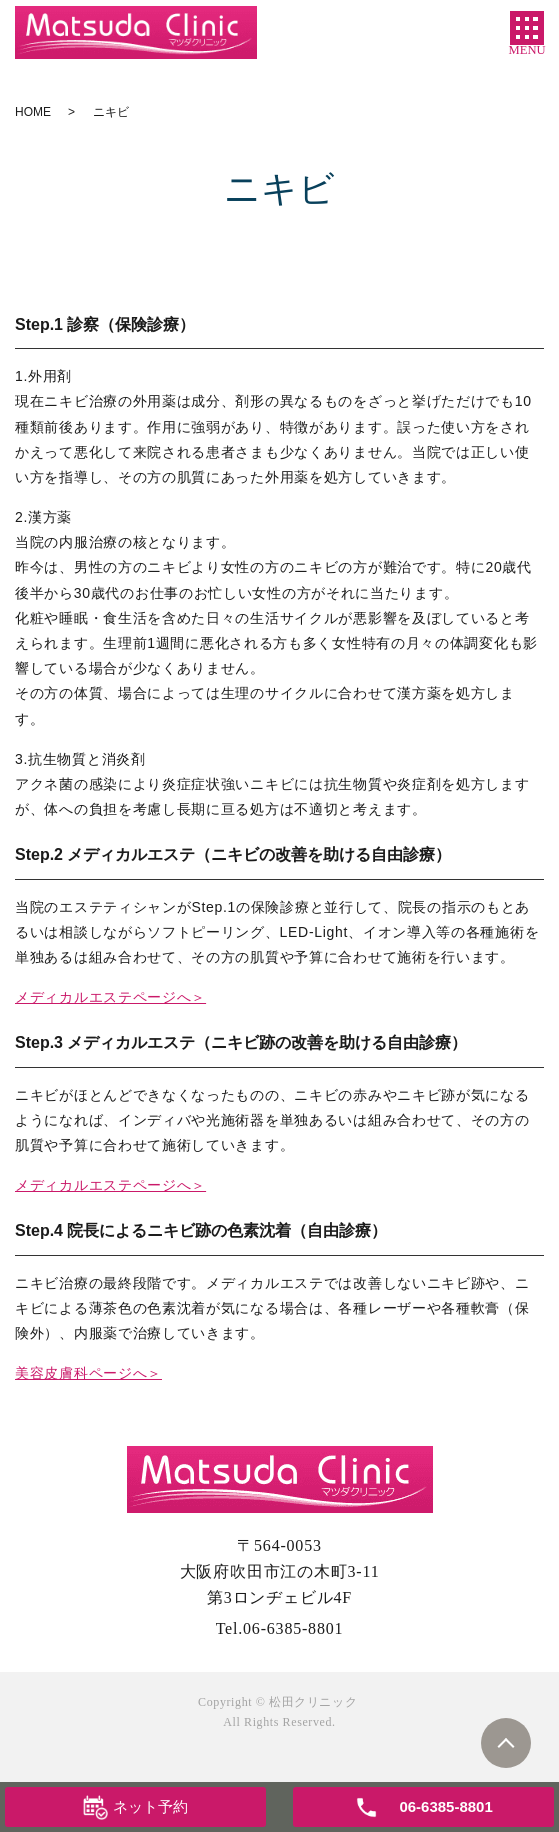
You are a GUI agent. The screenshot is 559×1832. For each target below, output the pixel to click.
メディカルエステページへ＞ (110, 997)
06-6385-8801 (293, 1628)
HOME (33, 112)
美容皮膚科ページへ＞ (88, 1373)
